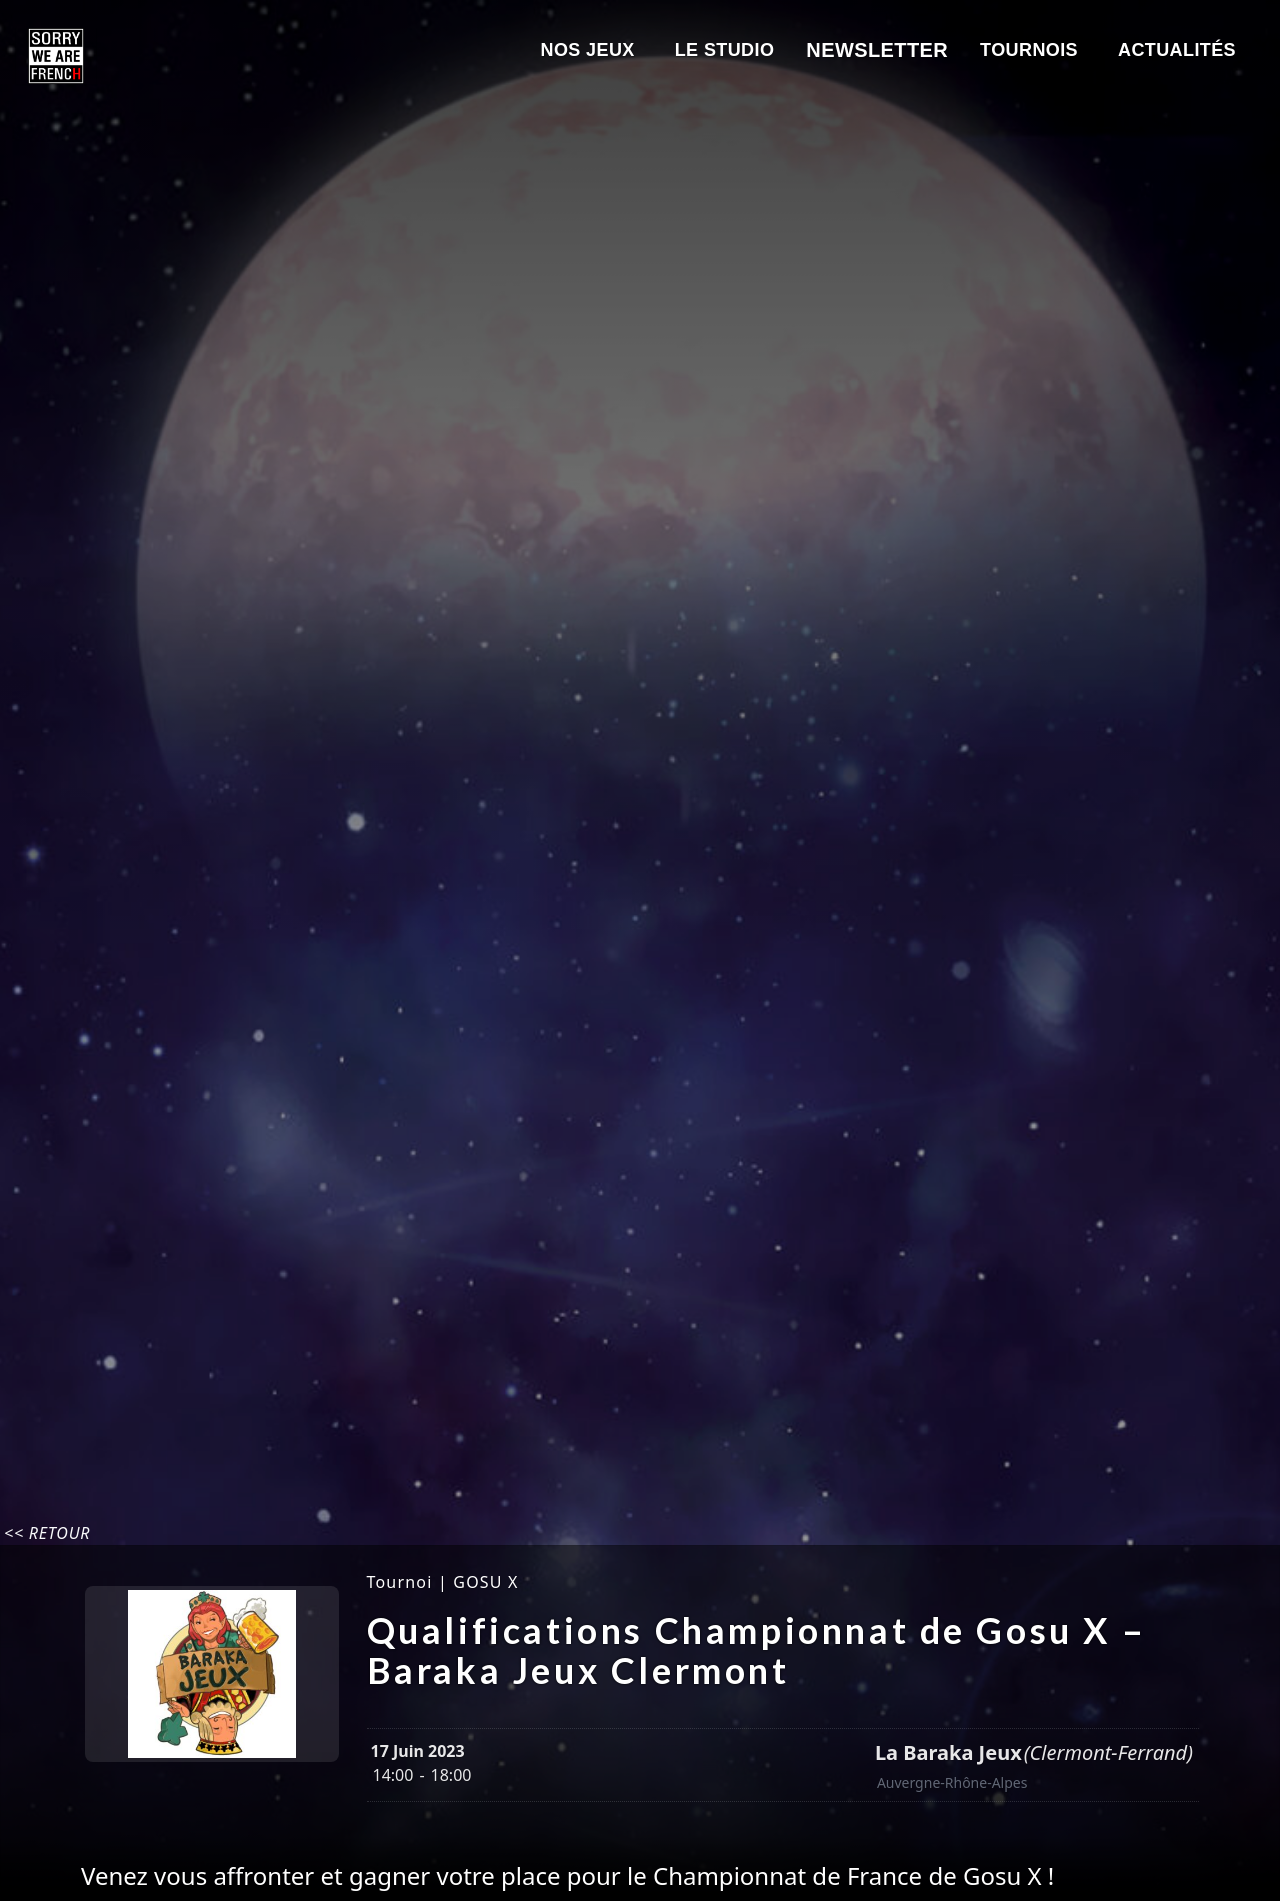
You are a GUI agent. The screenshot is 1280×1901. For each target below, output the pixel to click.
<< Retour (47, 1533)
